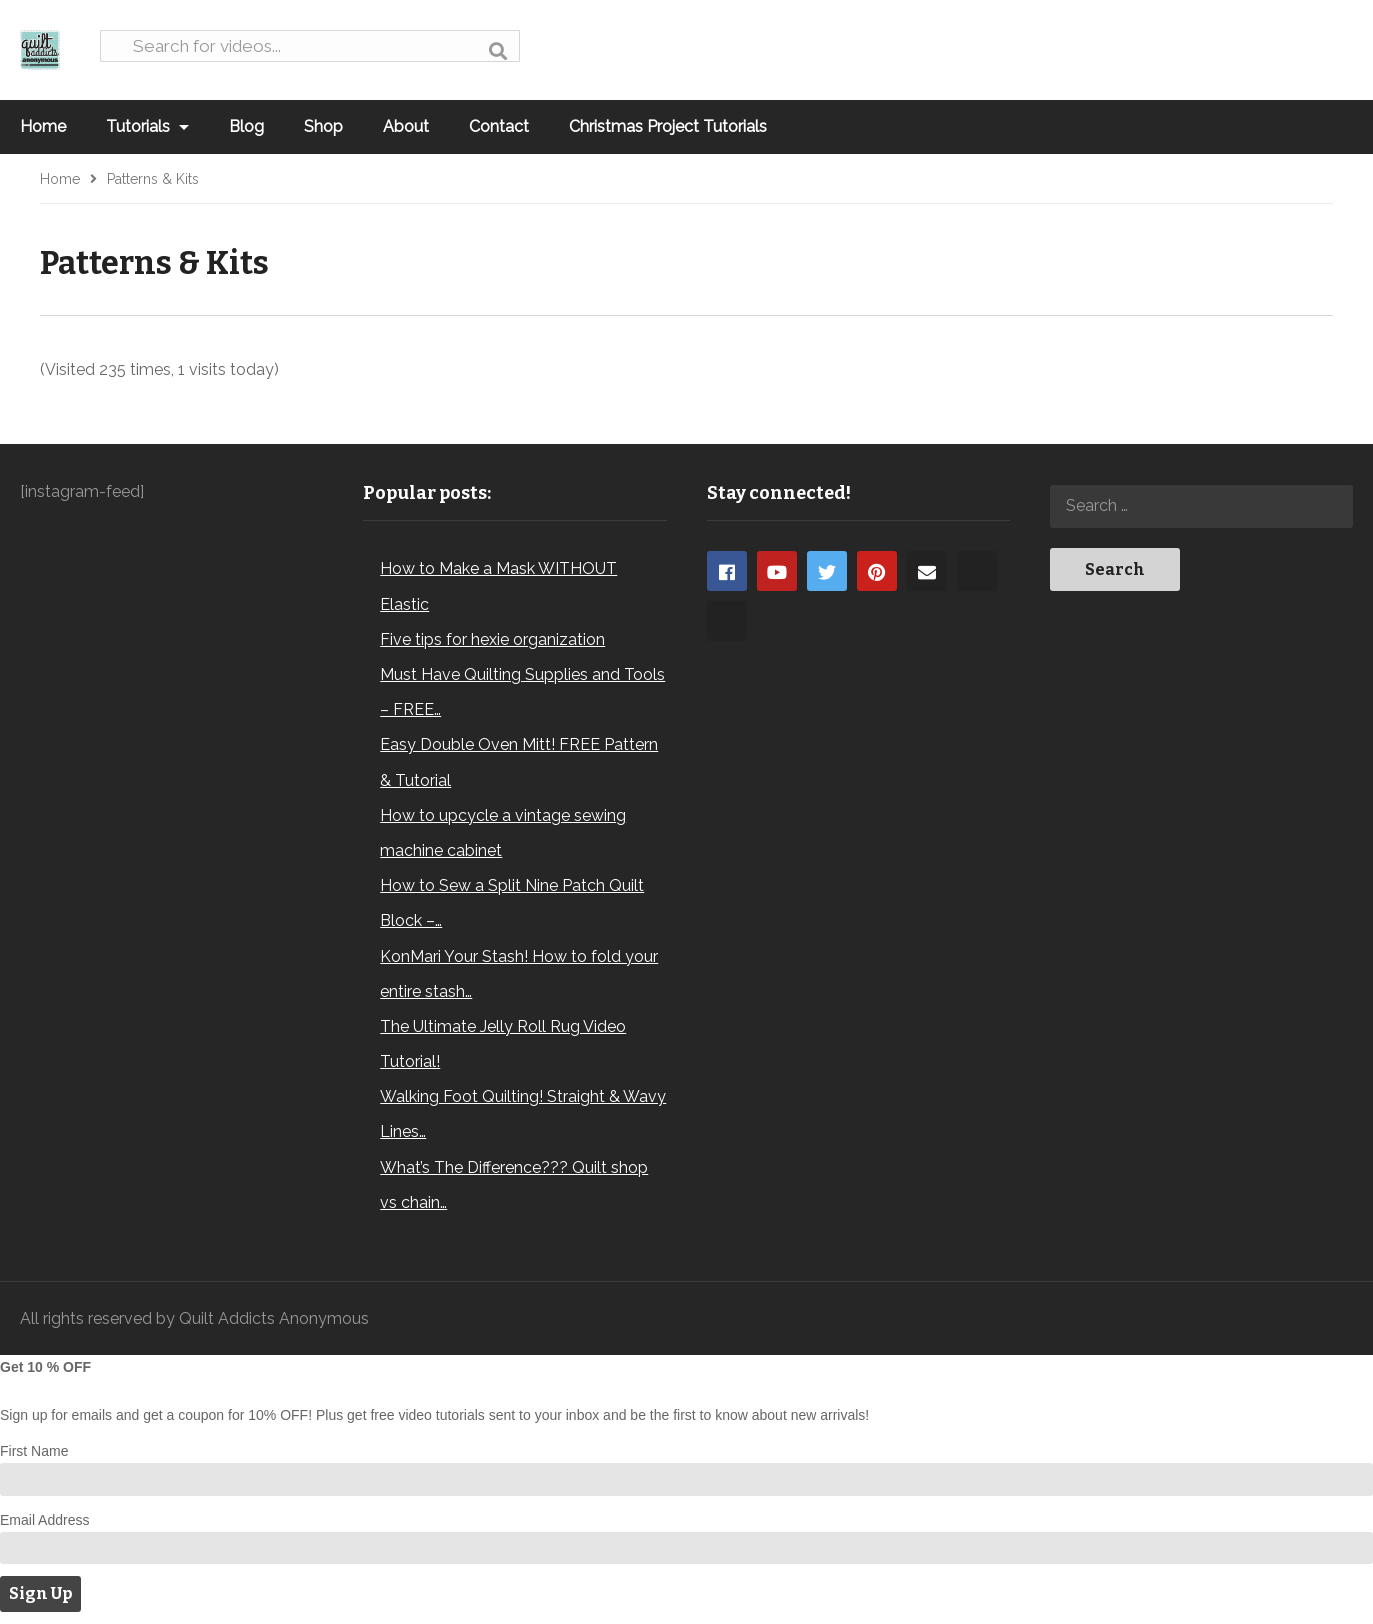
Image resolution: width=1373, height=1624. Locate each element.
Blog (246, 126)
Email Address (44, 1520)
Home (43, 126)
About (406, 126)
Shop (323, 126)
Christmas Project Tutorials (668, 126)
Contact (499, 126)
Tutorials (147, 126)
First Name (34, 1451)
